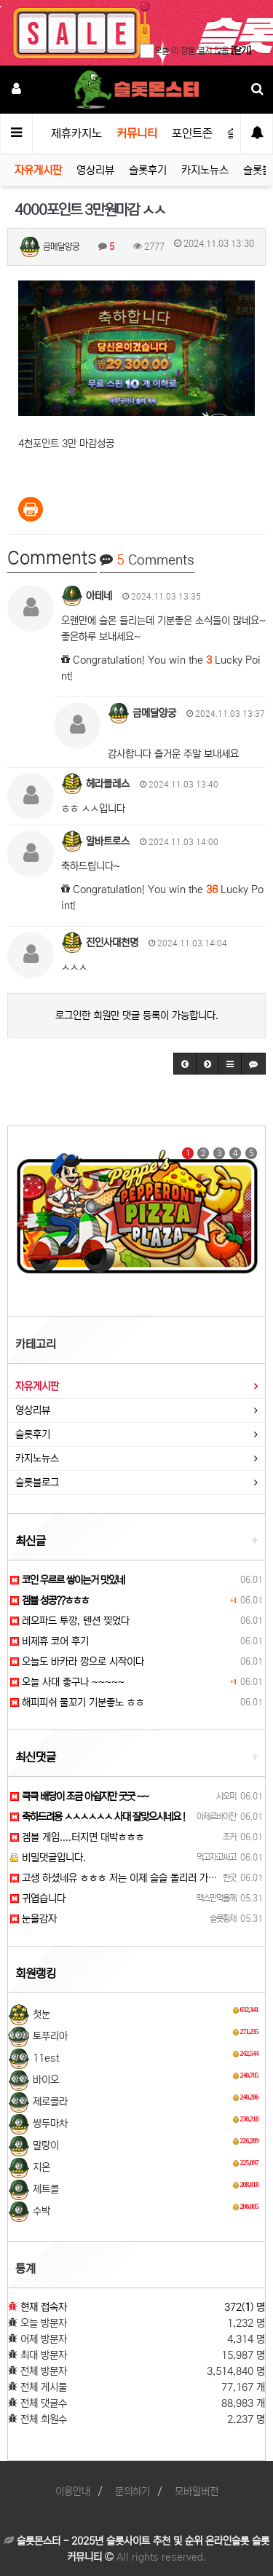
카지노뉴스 (205, 170)
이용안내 (72, 2491)
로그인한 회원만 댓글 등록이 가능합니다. (136, 1015)
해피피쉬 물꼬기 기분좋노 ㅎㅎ (77, 1702)
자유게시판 (38, 170)
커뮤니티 (136, 133)
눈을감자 (33, 1919)
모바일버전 (196, 2491)
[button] (185, 1064)
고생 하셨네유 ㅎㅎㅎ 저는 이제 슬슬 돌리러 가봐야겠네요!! (134, 1878)
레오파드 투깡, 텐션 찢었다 (70, 1621)
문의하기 (132, 2491)
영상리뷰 (95, 170)
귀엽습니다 (38, 1898)
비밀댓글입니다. (48, 1858)
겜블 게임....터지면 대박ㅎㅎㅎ (77, 1837)
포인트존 (192, 133)
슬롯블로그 (37, 1482)
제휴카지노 (76, 133)
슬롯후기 (148, 170)
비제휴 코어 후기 (49, 1641)
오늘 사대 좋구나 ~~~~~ (67, 1682)
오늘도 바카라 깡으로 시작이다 (77, 1662)
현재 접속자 (43, 2307)
